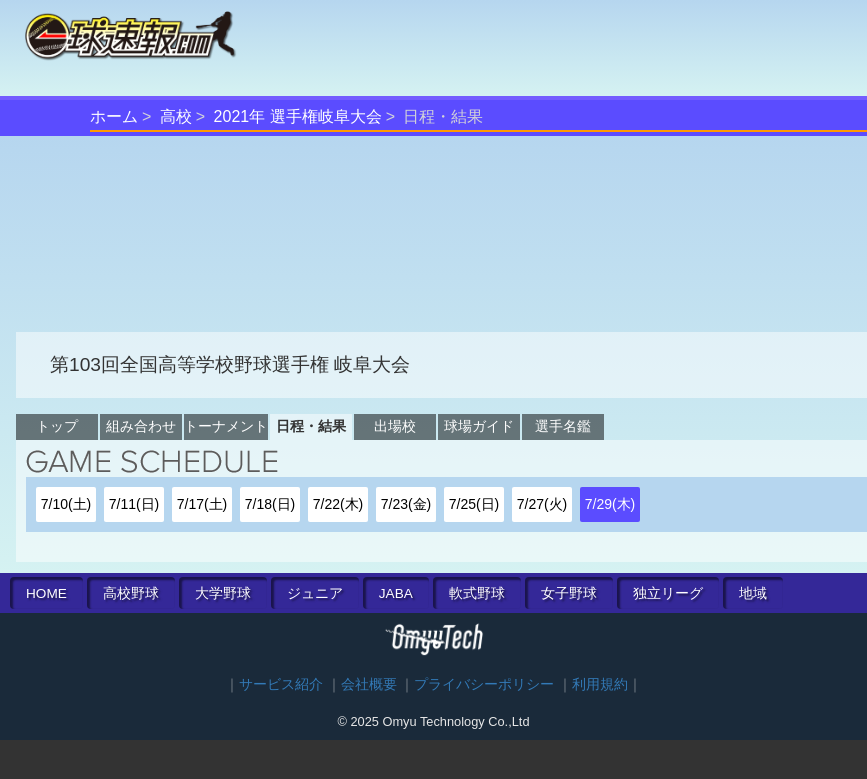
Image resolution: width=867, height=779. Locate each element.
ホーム (114, 116)
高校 (176, 116)
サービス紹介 (281, 684)
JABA (396, 593)
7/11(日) (134, 504)
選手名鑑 (563, 426)
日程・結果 (311, 426)
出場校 (395, 426)
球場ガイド (479, 426)
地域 (753, 593)
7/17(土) (202, 504)
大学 (223, 593)
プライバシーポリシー (484, 684)
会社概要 (369, 684)
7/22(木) (338, 504)
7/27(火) (542, 504)
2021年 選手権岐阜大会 (298, 116)
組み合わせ (141, 426)
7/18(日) (270, 504)
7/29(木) (610, 504)
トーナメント (226, 426)
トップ (57, 426)
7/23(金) (406, 504)
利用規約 (600, 684)
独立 (668, 593)
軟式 (477, 593)
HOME (46, 593)
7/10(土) (66, 504)
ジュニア (315, 593)
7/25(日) (474, 504)
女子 (569, 593)
